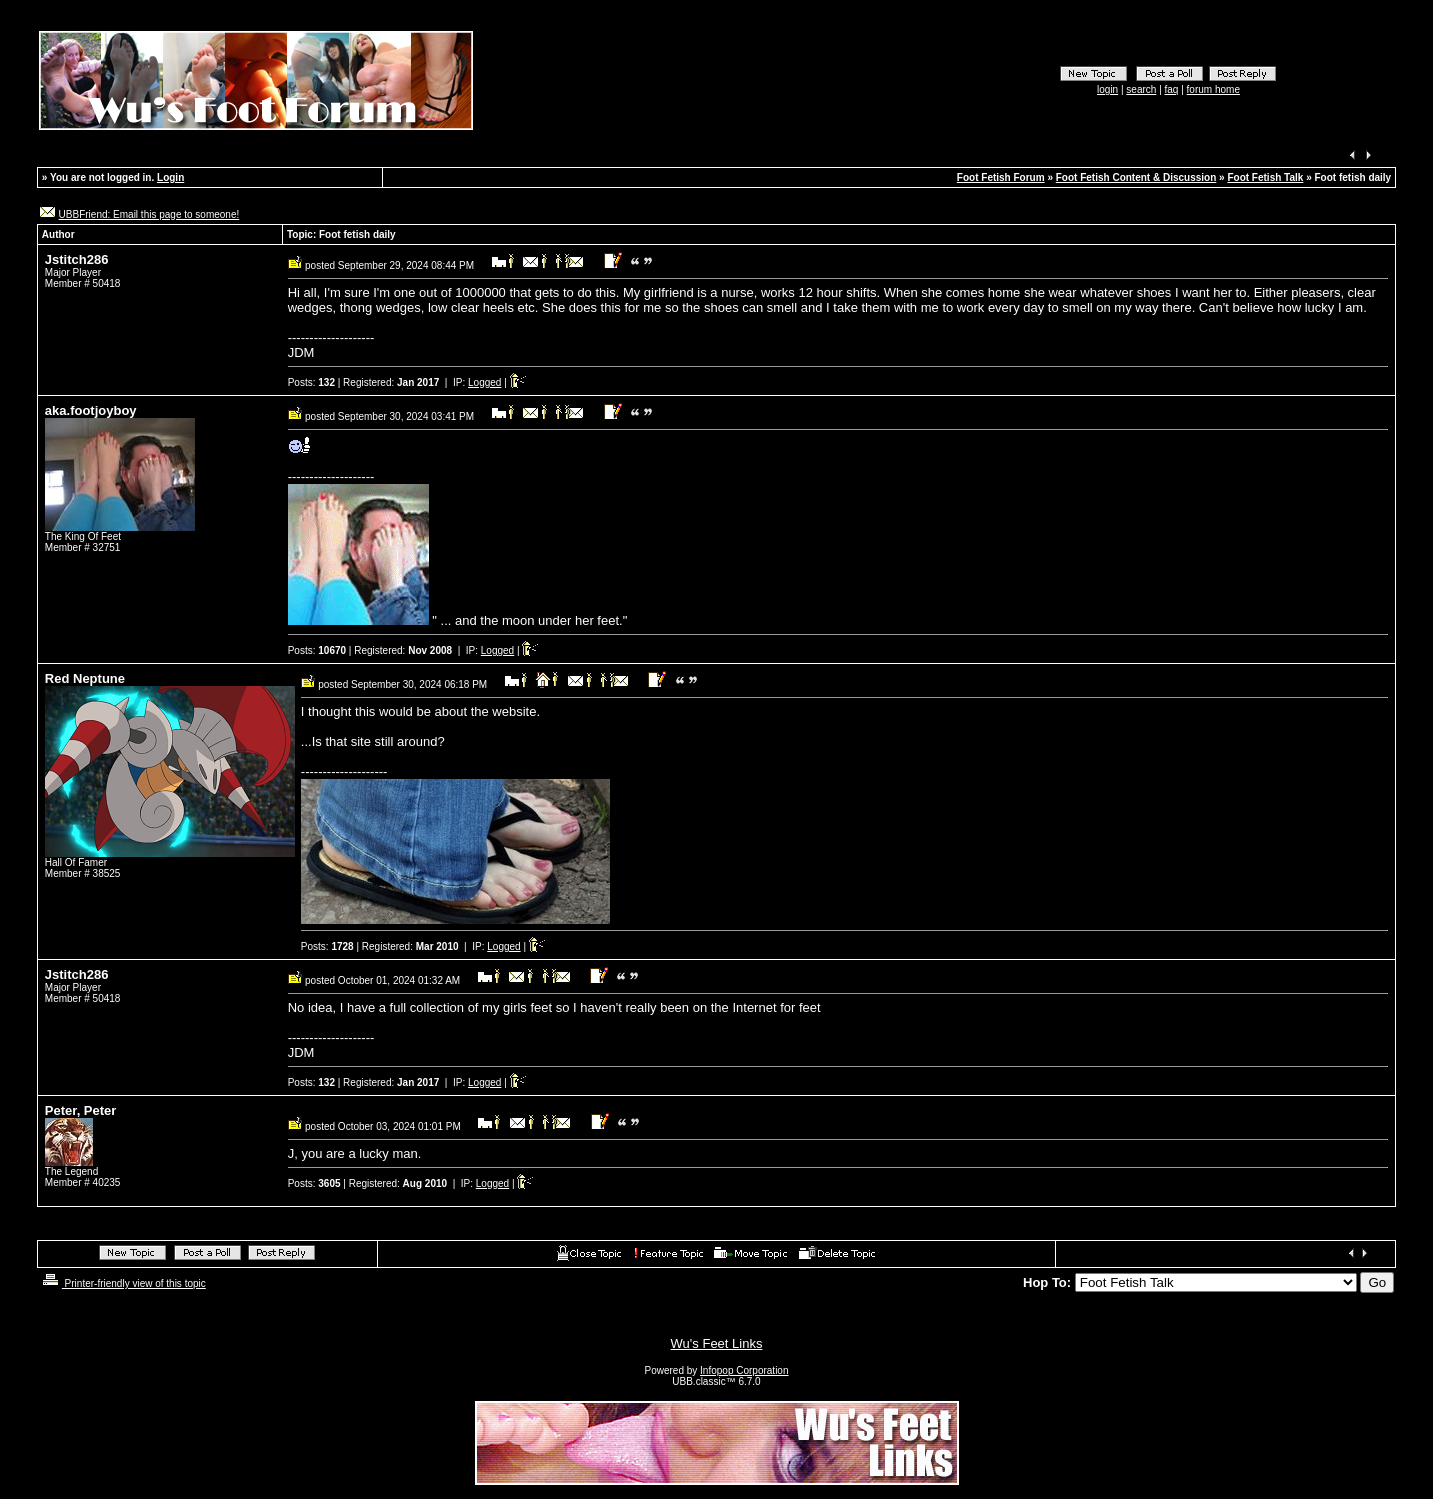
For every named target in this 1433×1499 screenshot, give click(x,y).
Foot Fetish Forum (1001, 177)
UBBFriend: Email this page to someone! (149, 214)
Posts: (311, 382)
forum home (1213, 89)
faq (1172, 89)
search (1141, 89)
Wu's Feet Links (717, 1343)
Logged (484, 382)
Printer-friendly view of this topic (122, 1283)
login (1107, 89)
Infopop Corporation (744, 1370)
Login (170, 177)
